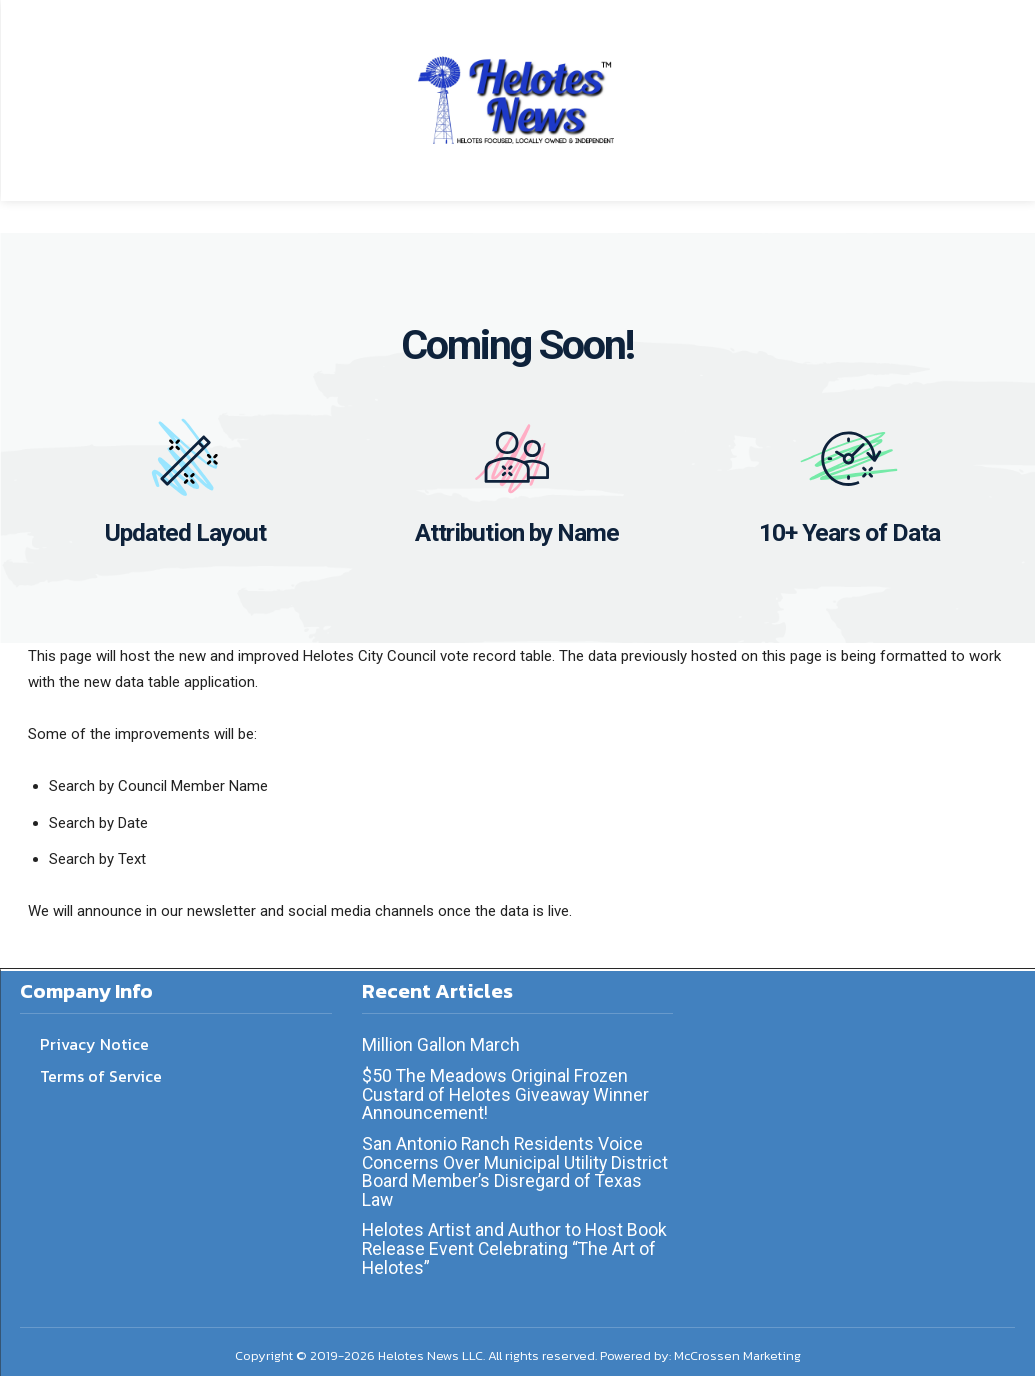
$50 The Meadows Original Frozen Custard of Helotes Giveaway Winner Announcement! (507, 1090)
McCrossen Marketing (737, 1346)
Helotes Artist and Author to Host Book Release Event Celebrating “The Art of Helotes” (515, 1240)
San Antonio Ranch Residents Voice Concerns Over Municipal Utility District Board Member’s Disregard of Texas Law (516, 1165)
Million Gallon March (441, 1042)
